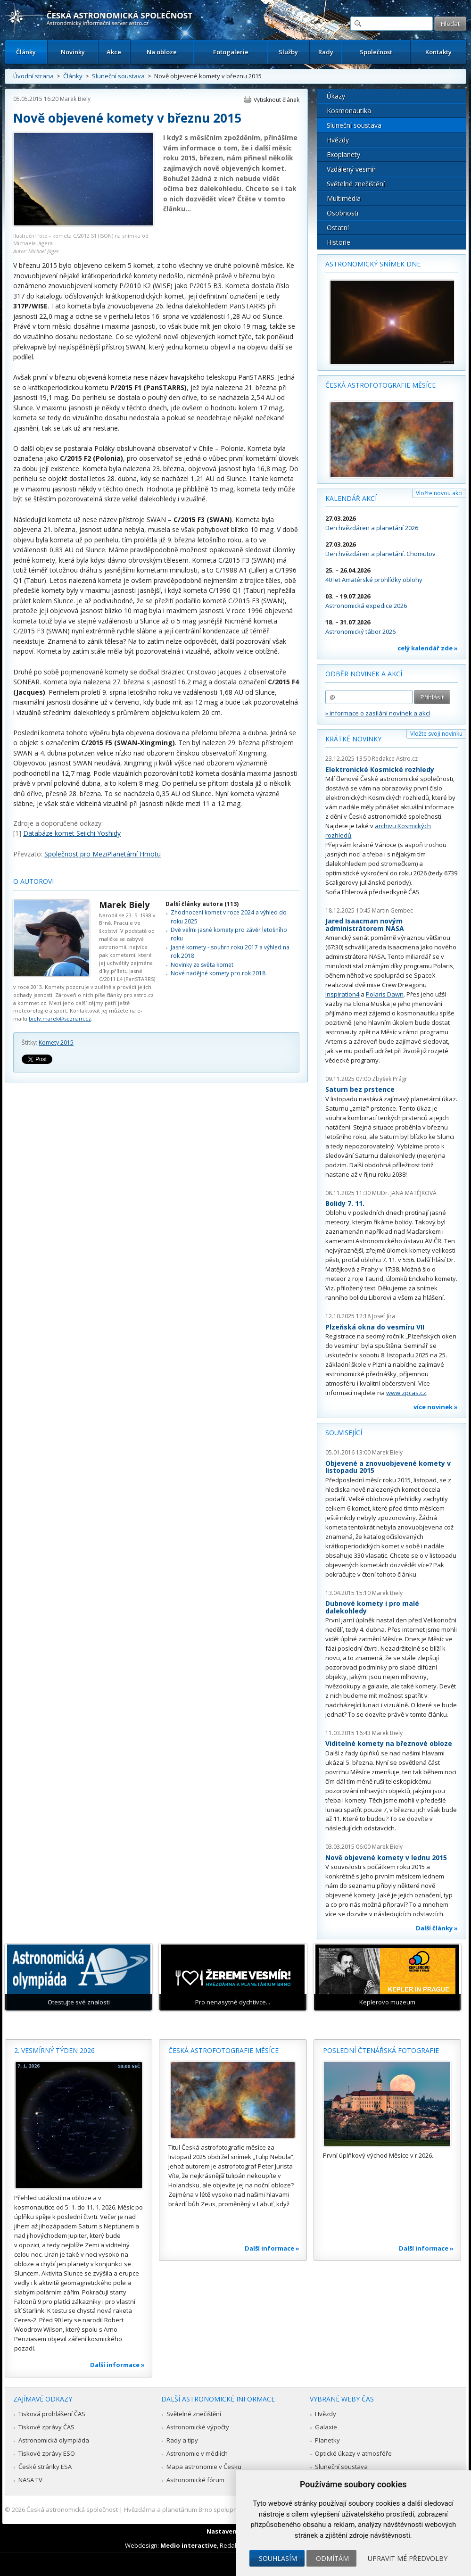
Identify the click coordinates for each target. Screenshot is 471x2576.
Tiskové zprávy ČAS (46, 2427)
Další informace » (117, 2364)
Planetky (327, 2440)
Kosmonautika (349, 110)
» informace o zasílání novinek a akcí (377, 713)
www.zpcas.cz (406, 1392)
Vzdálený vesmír (351, 169)
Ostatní (338, 227)
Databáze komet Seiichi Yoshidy (72, 833)
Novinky (73, 52)
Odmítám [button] (332, 2558)
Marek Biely (75, 99)
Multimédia (344, 198)
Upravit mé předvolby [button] (407, 2558)
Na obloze (162, 52)
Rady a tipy (182, 2440)
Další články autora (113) (202, 904)
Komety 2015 (56, 1043)
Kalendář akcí (351, 498)
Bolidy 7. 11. (344, 1203)
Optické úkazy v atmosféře (353, 2453)
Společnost (376, 52)
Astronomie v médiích (197, 2453)
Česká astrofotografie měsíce (380, 385)
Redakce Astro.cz (395, 759)
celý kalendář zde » (427, 648)
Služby (288, 52)
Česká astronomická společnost (72, 2509)
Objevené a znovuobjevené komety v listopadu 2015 (388, 1467)
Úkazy (336, 95)
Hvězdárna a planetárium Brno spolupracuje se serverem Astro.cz (218, 2509)
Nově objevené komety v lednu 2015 (386, 1857)
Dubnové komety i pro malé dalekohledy (372, 1607)
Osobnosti (342, 212)
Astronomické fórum (195, 2480)
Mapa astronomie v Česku (203, 2466)
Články (26, 52)
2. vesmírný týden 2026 (54, 2050)
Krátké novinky (353, 738)
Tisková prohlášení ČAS (51, 2414)
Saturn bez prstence (360, 1089)
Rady (325, 52)
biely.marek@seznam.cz (60, 1018)
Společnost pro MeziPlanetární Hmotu (102, 853)
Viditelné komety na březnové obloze (388, 1743)
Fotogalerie (230, 52)
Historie (338, 242)
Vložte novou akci (439, 493)
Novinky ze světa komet (202, 965)
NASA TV (30, 2480)
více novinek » (435, 1407)
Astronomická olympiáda (53, 2440)
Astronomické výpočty (197, 2427)
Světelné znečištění (356, 183)
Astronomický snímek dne (373, 263)
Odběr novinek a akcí (363, 673)
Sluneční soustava (118, 76)
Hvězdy (338, 139)
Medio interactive (188, 2545)
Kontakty (438, 52)
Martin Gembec (392, 910)
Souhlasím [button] (278, 2558)
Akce (114, 52)
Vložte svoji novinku (436, 734)
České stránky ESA (45, 2466)
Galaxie (326, 2427)
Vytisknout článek (276, 100)
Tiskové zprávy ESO (46, 2453)
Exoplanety (343, 154)
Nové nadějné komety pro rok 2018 (218, 973)
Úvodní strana (33, 76)
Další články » (437, 1928)
